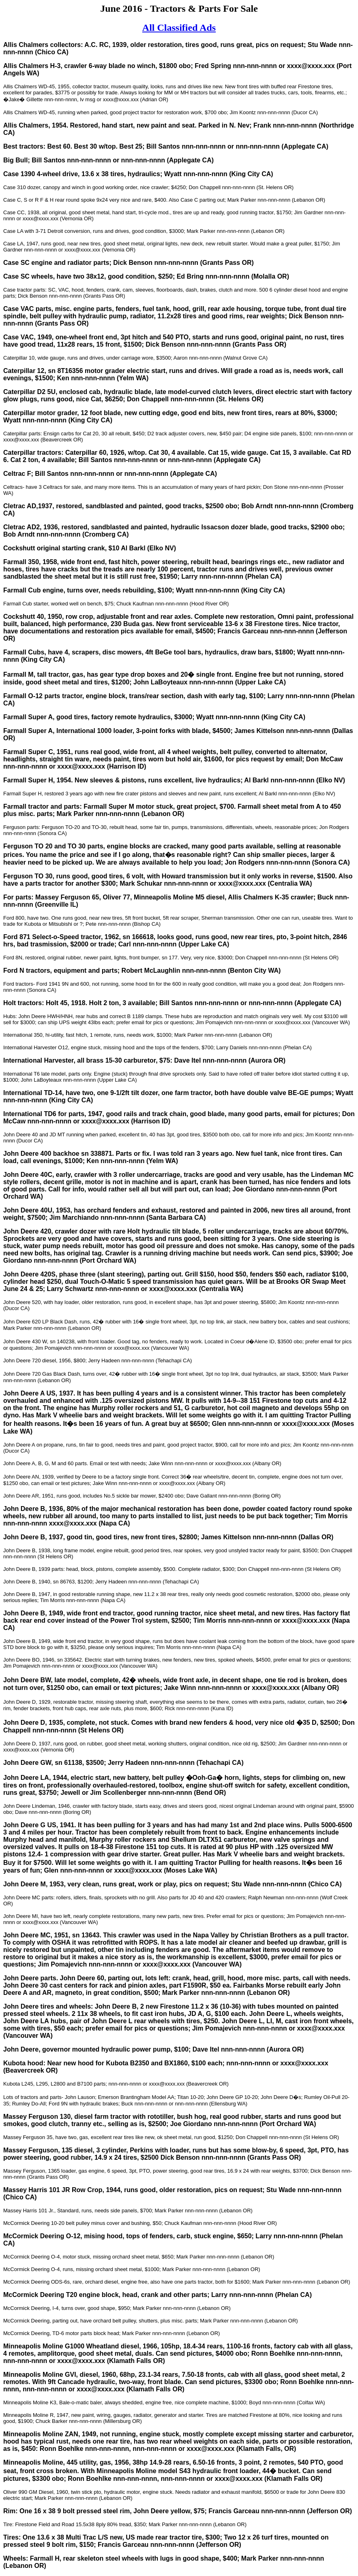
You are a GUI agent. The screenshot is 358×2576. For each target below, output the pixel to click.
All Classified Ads (179, 27)
